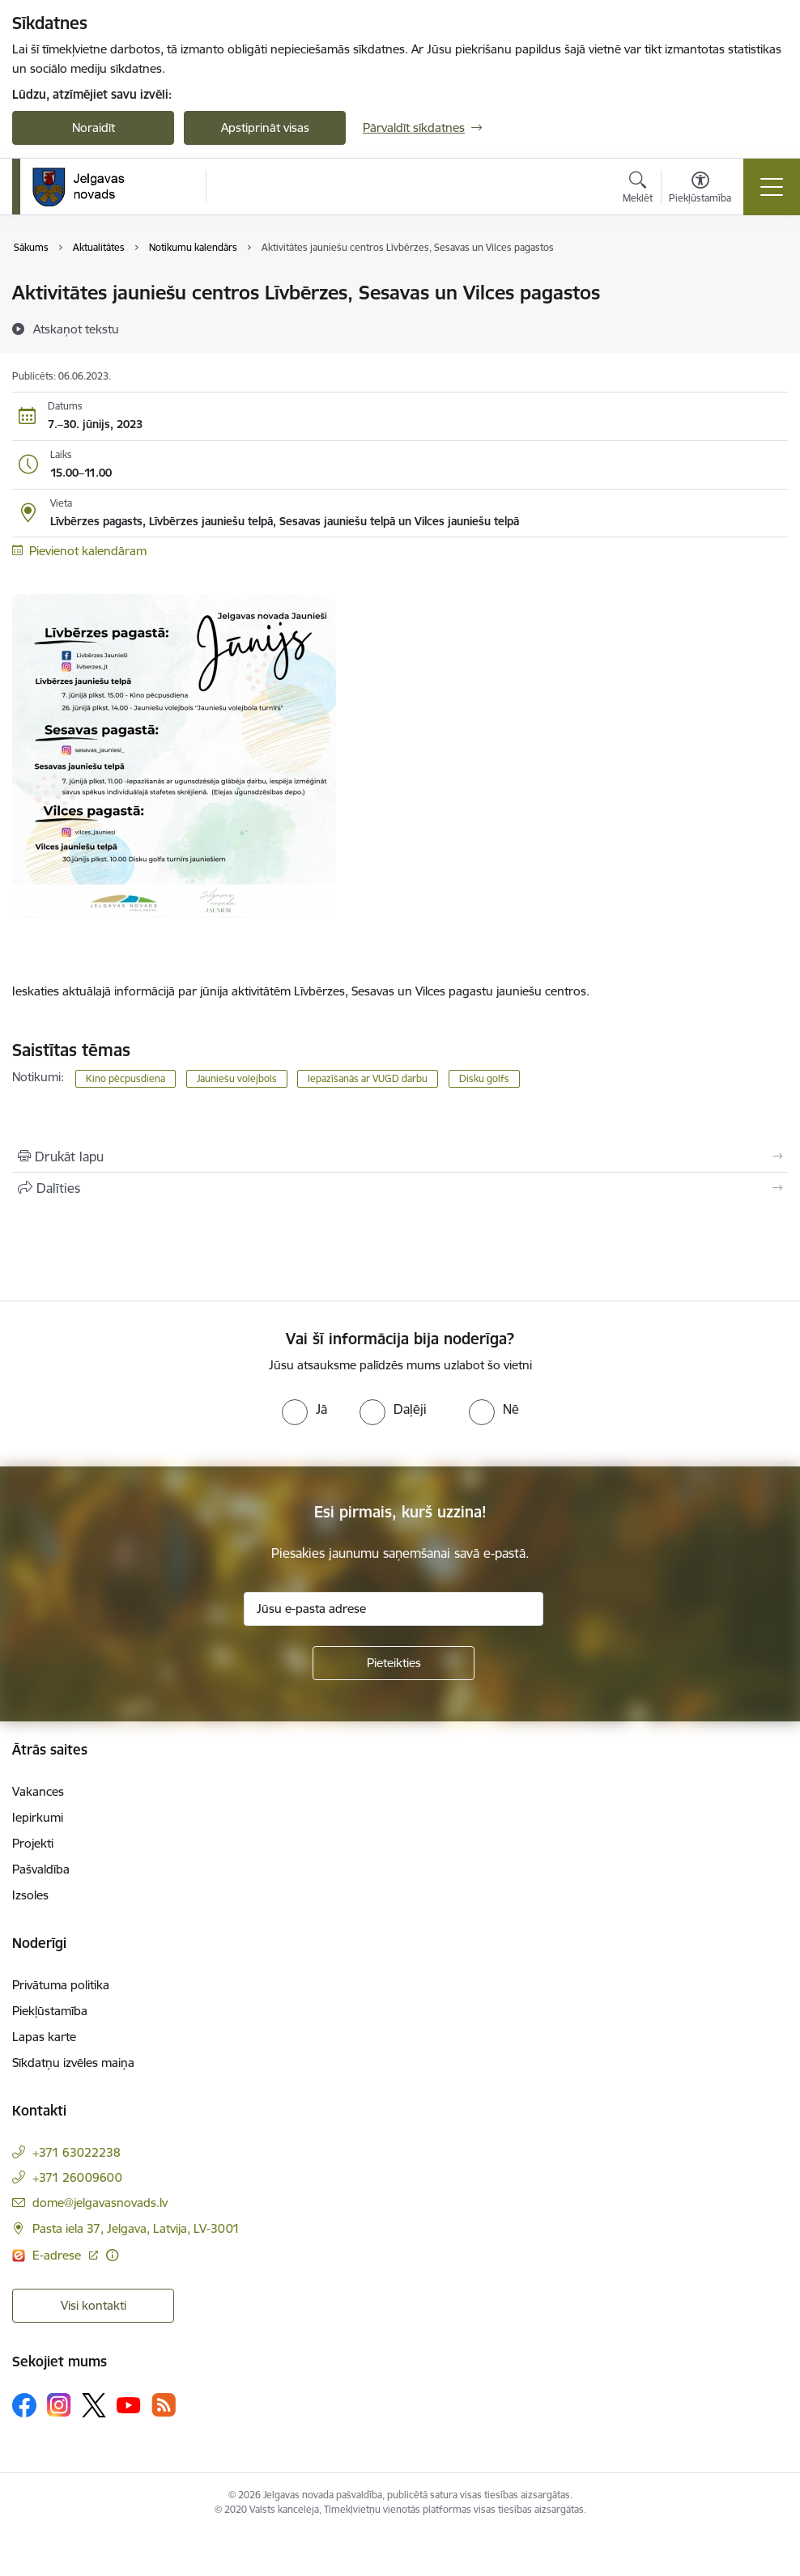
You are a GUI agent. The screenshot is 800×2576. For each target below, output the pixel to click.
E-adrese (58, 2255)
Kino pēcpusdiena (125, 1078)
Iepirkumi (37, 1817)
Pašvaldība (41, 1869)
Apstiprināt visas (265, 127)
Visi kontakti (93, 2305)
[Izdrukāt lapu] (400, 1156)
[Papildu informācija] (112, 2255)
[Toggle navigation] (771, 187)
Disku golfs (484, 1078)
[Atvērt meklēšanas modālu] (638, 189)
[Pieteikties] (393, 1663)
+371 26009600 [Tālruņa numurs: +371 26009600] (77, 2177)
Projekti (32, 1843)
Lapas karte (44, 2036)
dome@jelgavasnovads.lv (100, 2202)
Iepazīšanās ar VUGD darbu (368, 1078)
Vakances (38, 1791)
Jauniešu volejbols (237, 1078)
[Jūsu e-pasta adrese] (393, 1609)
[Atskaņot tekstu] (76, 328)
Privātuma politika (60, 1984)
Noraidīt (93, 127)
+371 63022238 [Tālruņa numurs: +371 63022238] (76, 2152)
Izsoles (30, 1895)
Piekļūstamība (49, 2010)
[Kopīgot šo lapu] (400, 1188)
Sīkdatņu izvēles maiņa (73, 2062)
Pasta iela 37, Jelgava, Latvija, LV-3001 (136, 2228)
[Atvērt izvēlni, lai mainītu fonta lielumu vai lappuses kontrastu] (700, 189)
